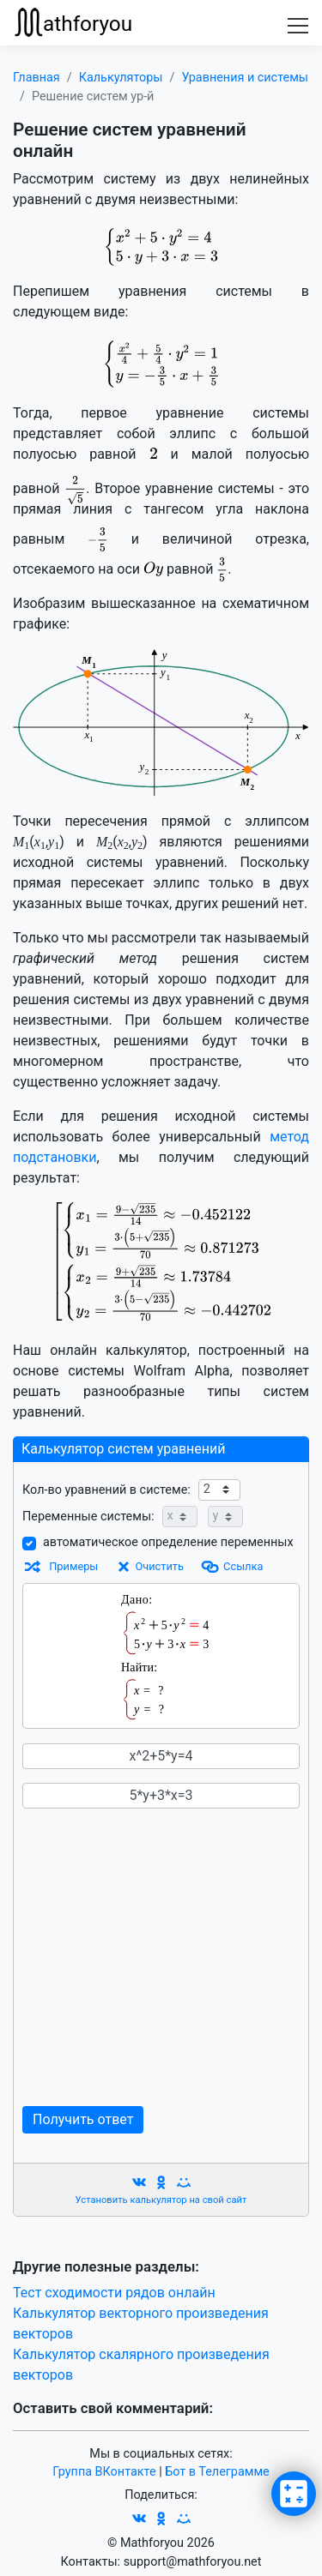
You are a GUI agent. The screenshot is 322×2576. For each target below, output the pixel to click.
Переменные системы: (88, 1516)
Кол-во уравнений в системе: (106, 1490)
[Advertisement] (161, 1957)
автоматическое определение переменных (168, 1542)
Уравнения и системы (244, 77)
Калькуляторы (121, 77)
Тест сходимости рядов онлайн (114, 2292)
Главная (36, 77)
